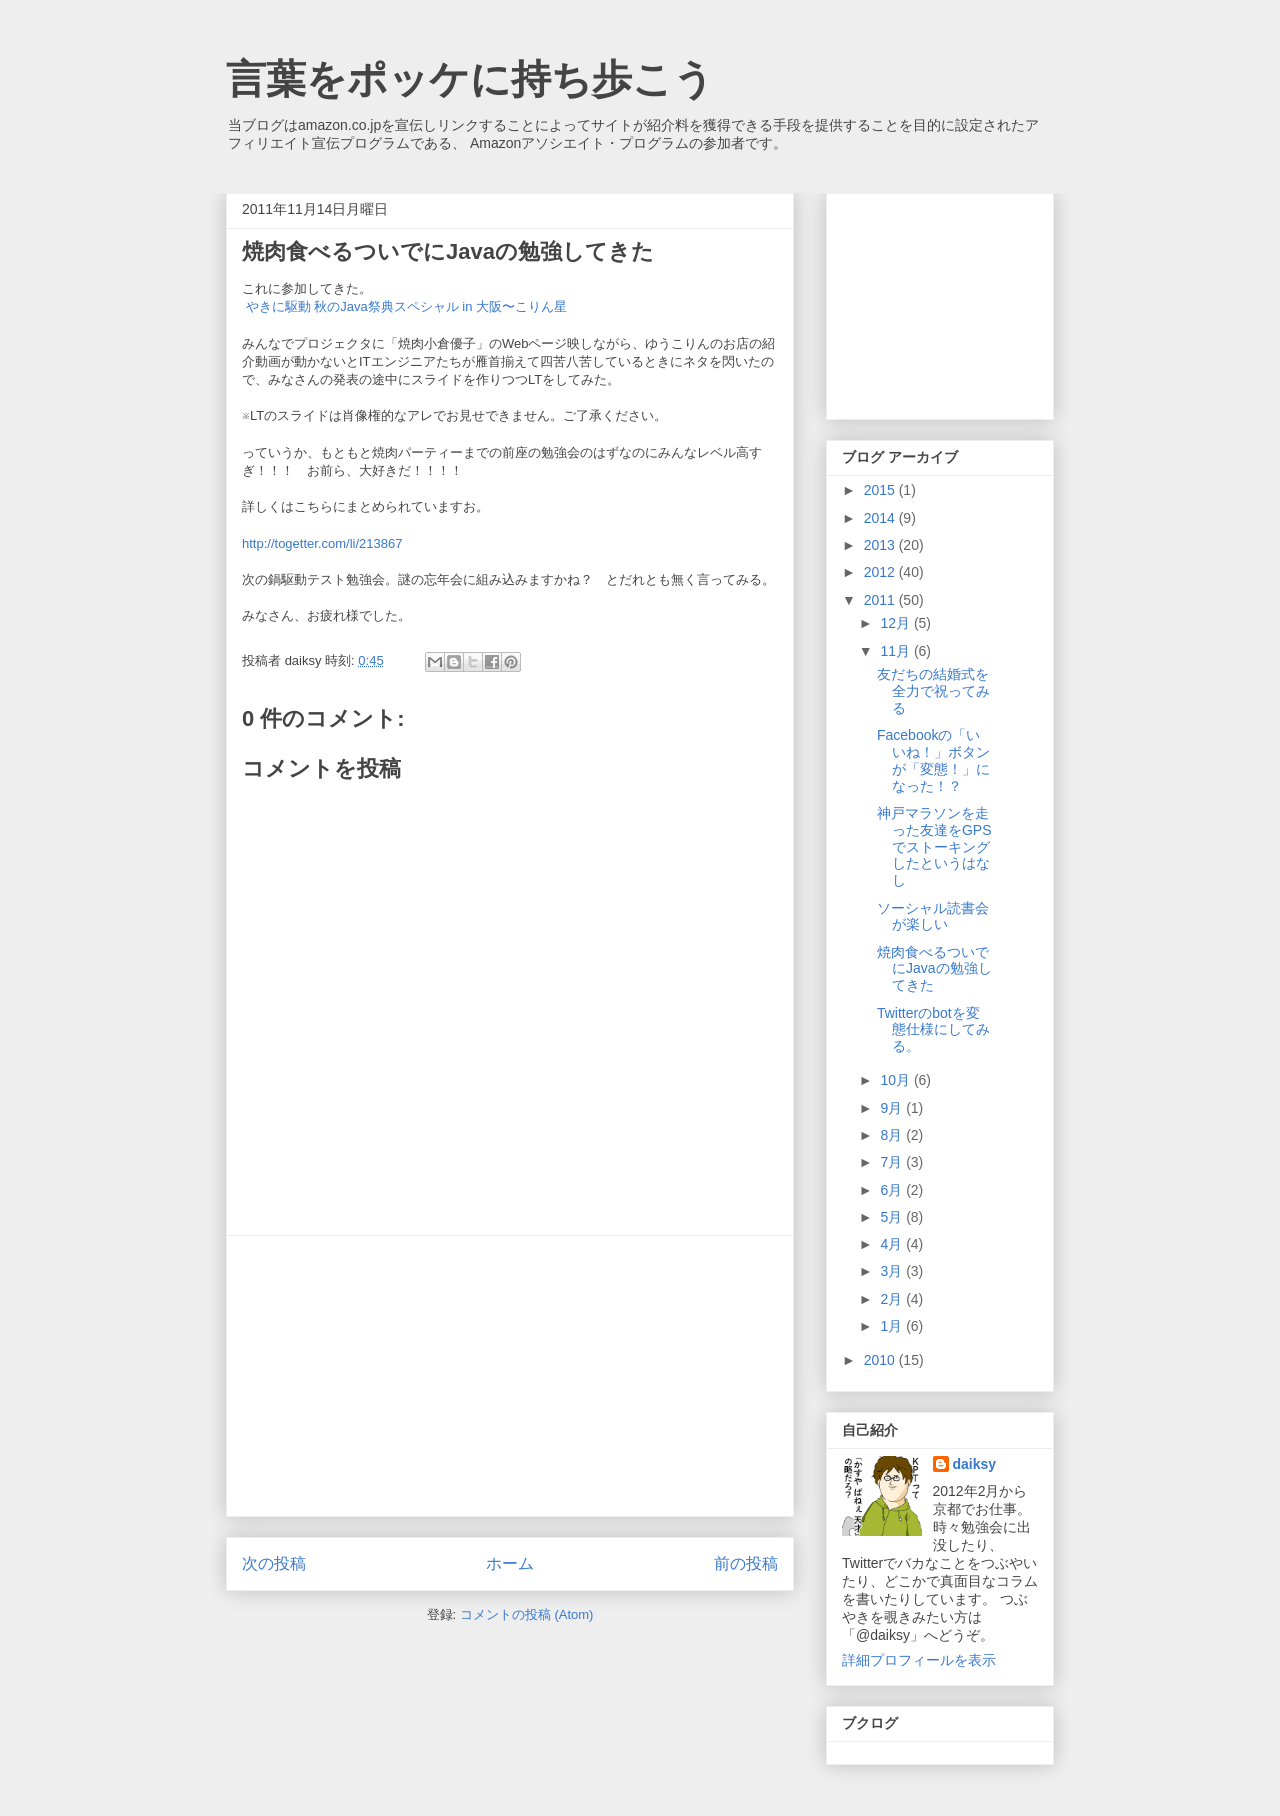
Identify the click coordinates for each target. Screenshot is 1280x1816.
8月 (893, 1135)
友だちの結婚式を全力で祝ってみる (933, 691)
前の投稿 (746, 1563)
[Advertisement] (510, 1376)
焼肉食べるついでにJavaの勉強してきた (934, 969)
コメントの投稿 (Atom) (527, 1614)
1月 (893, 1326)
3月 (893, 1271)
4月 (893, 1244)
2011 (881, 600)
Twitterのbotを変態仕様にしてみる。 (933, 1030)
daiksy (975, 1464)
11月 (896, 651)
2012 (881, 572)
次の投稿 (274, 1563)
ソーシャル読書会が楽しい (933, 916)
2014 (881, 518)
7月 (893, 1162)
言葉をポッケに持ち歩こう (470, 79)
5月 (893, 1217)
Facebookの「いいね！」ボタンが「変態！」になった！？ (933, 760)
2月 (893, 1299)
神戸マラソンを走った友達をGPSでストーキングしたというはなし (934, 846)
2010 (881, 1360)
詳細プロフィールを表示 (919, 1660)
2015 (881, 490)
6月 (893, 1190)
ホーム (510, 1563)
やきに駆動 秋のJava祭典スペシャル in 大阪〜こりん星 (406, 306)
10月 (896, 1080)
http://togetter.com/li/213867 (322, 543)
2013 (881, 545)
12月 (896, 623)
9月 (893, 1108)
